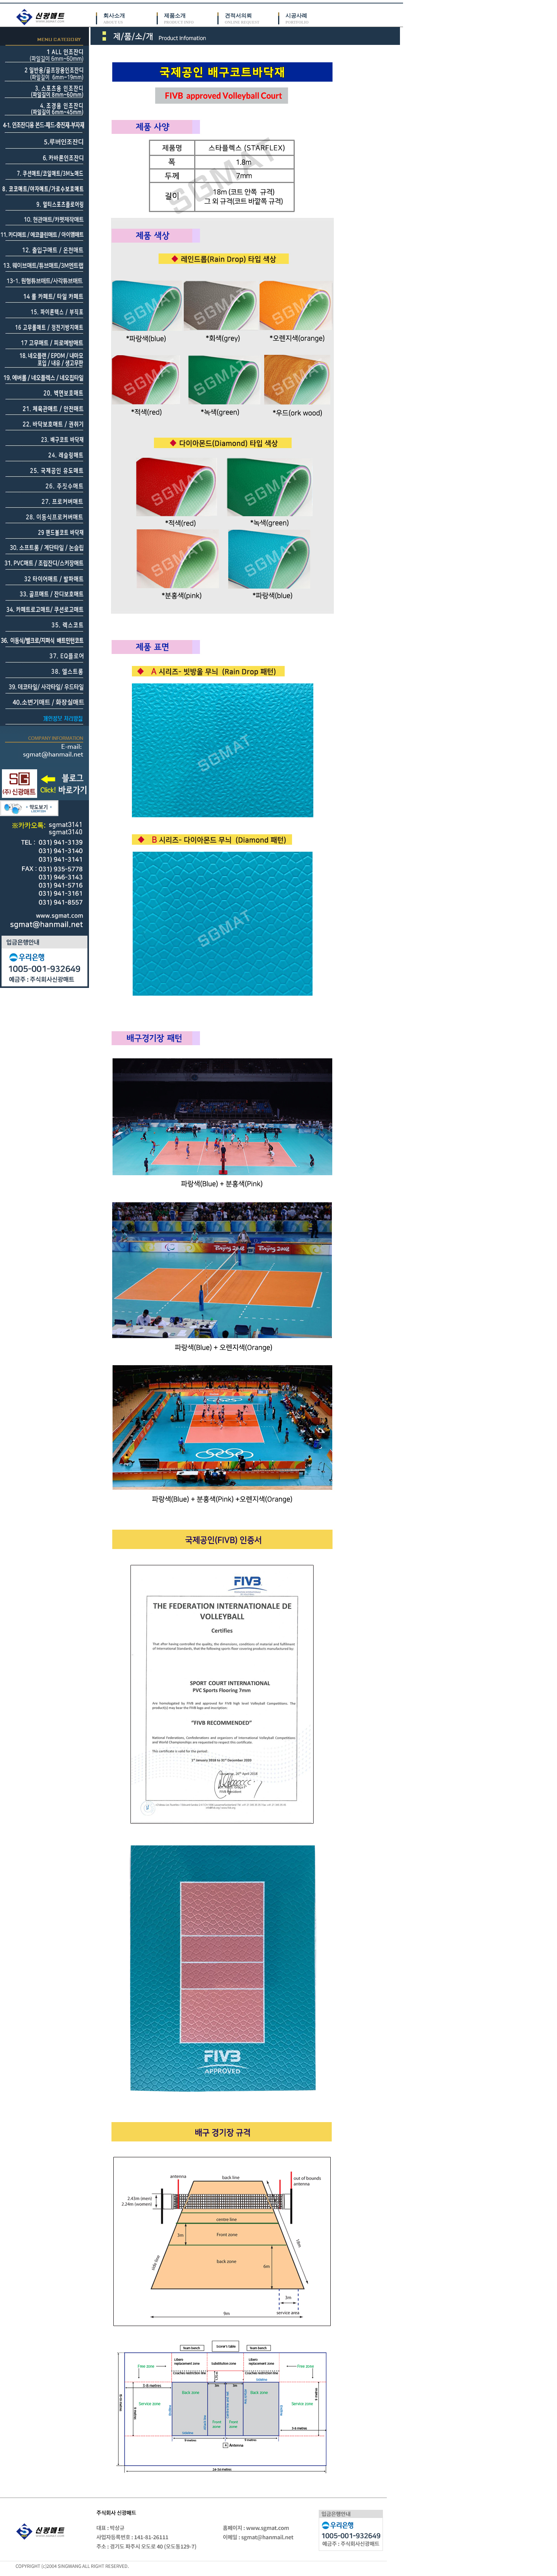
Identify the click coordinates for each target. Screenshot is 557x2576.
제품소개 (190, 19)
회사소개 (130, 19)
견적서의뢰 (251, 19)
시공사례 (312, 19)
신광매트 (41, 17)
